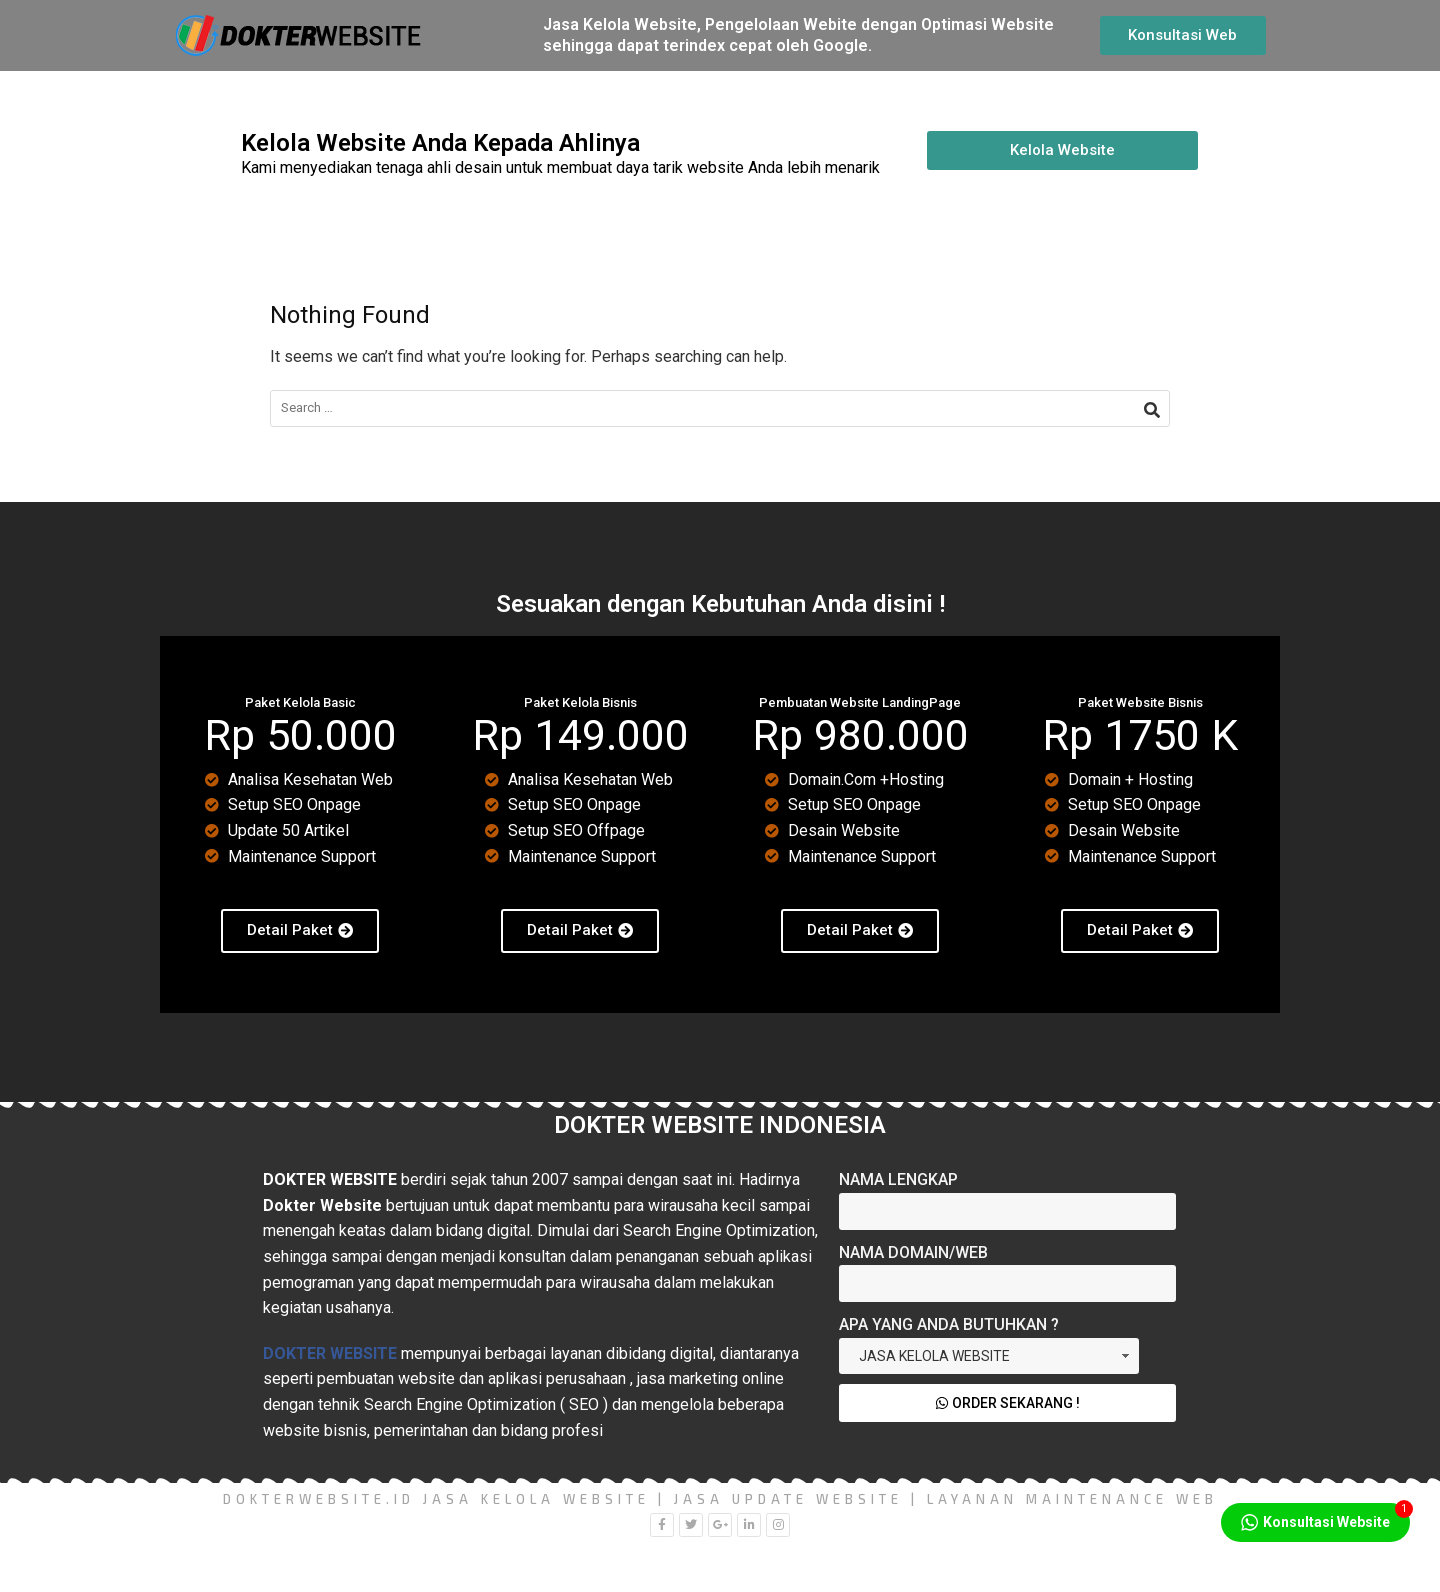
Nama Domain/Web (913, 1252)
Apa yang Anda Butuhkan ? (949, 1324)
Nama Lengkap (898, 1179)
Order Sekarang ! (1007, 1403)
